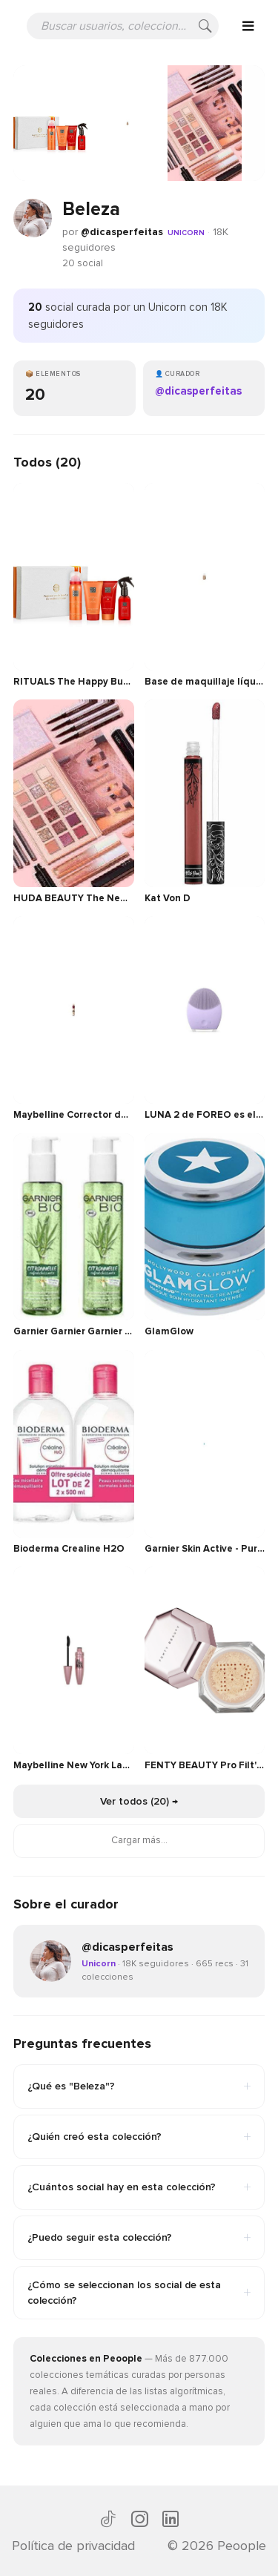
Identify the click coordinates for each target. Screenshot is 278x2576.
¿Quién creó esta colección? (139, 2137)
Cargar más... (139, 1840)
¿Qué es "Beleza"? (139, 2086)
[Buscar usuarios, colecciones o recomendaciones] (123, 26)
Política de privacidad (73, 2545)
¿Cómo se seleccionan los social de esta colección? (139, 2293)
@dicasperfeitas (122, 231)
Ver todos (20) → (139, 1801)
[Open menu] (248, 26)
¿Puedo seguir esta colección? (139, 2238)
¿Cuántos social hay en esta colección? (139, 2187)
